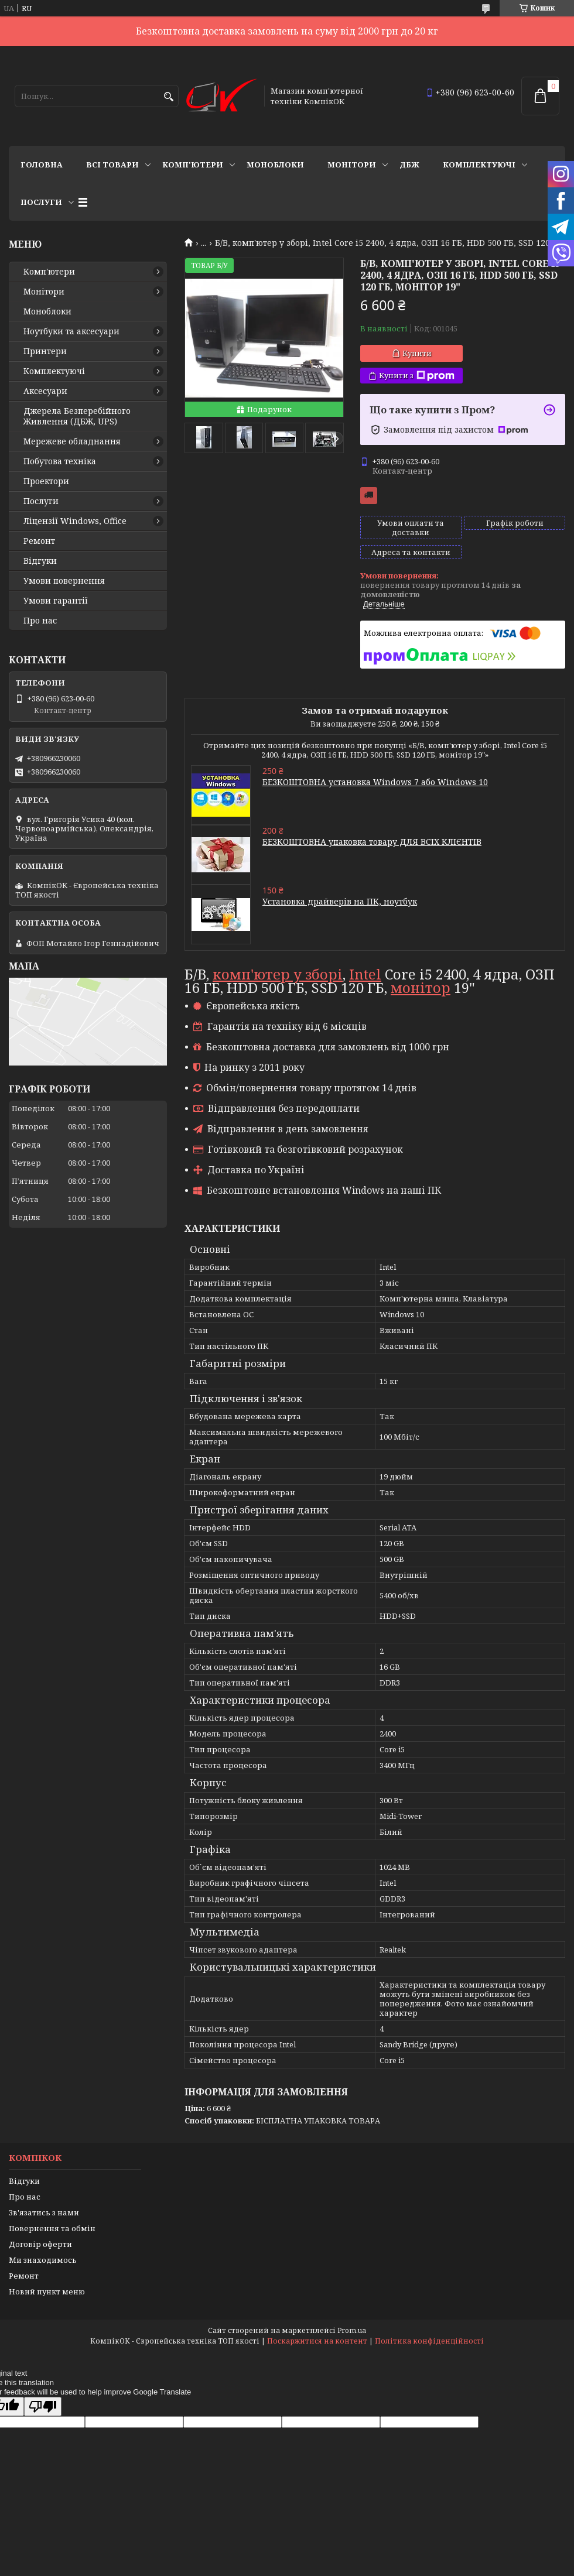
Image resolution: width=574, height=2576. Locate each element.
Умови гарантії (55, 600)
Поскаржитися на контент (317, 2341)
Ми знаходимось (43, 2260)
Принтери (45, 351)
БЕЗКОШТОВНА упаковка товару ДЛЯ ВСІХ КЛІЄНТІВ (371, 841)
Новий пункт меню (47, 2291)
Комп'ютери (192, 164)
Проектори (46, 481)
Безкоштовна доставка (368, 495)
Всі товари (112, 164)
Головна (41, 164)
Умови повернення (64, 581)
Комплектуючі (479, 164)
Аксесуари (45, 391)
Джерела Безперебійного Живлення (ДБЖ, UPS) (77, 416)
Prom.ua (351, 2330)
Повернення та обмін (52, 2228)
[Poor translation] (43, 2406)
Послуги (41, 202)
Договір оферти (40, 2244)
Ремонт (39, 541)
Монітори (351, 164)
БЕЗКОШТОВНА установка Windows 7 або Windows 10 (375, 781)
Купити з (417, 375)
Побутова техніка (59, 461)
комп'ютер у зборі (278, 974)
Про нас (40, 620)
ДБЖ (409, 164)
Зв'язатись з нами (44, 2212)
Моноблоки (275, 164)
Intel (365, 974)
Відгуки (40, 561)
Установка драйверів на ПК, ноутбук (339, 901)
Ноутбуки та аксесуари (71, 331)
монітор (420, 987)
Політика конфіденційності (429, 2341)
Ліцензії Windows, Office (75, 521)
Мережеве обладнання (72, 441)
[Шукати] (168, 97)
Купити (417, 353)
